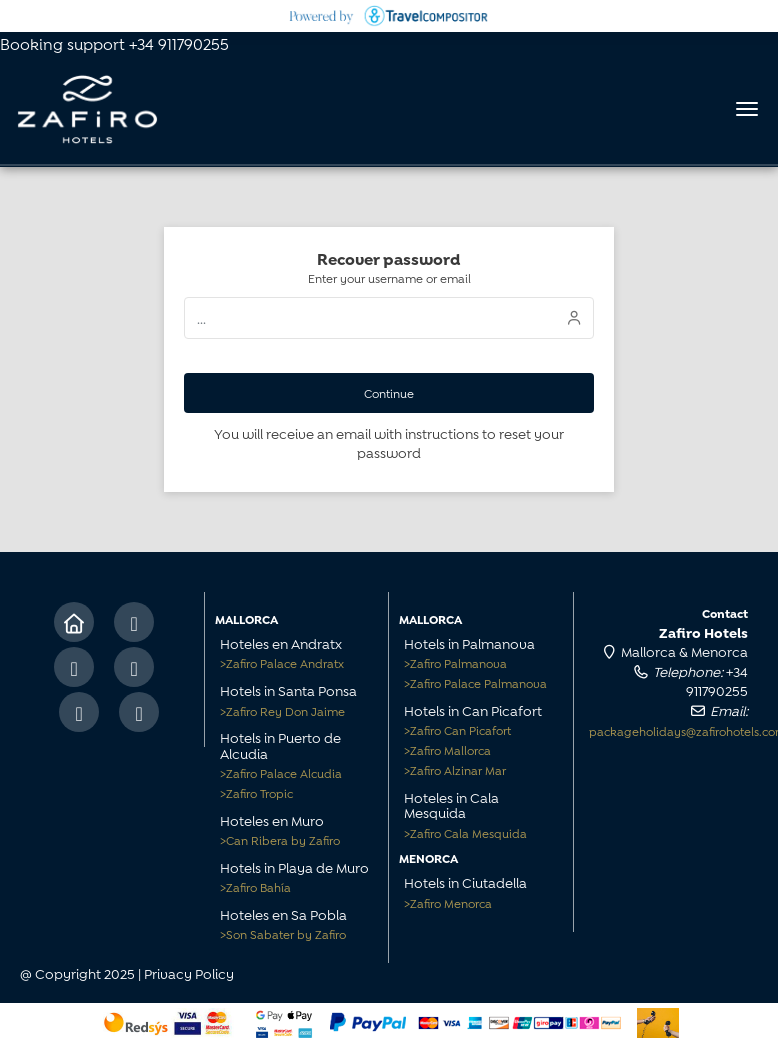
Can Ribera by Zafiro (280, 839)
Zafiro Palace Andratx (282, 662)
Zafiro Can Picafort (457, 729)
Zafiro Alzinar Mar (455, 769)
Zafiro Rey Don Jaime (282, 710)
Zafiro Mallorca (447, 749)
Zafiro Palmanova (455, 662)
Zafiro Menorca (448, 902)
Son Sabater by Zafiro (283, 933)
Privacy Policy (189, 972)
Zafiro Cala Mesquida (465, 832)
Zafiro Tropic (256, 792)
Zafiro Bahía (255, 886)
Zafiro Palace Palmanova (475, 682)
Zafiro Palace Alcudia (281, 772)
